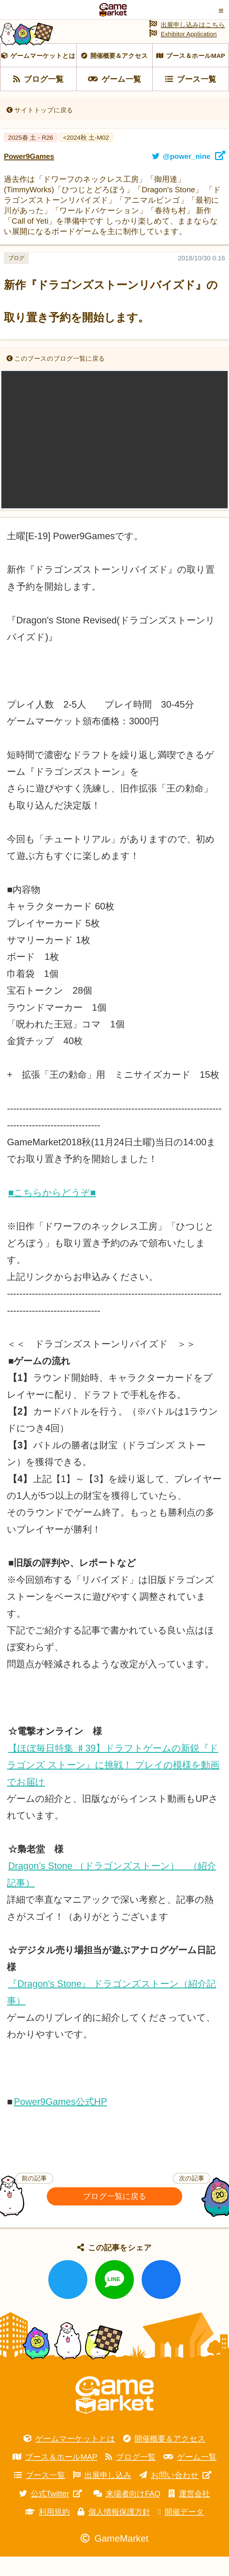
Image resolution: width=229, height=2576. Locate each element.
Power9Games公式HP (60, 2121)
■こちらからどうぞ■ (52, 1212)
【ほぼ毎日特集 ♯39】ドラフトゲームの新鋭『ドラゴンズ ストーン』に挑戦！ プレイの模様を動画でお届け (113, 1784)
